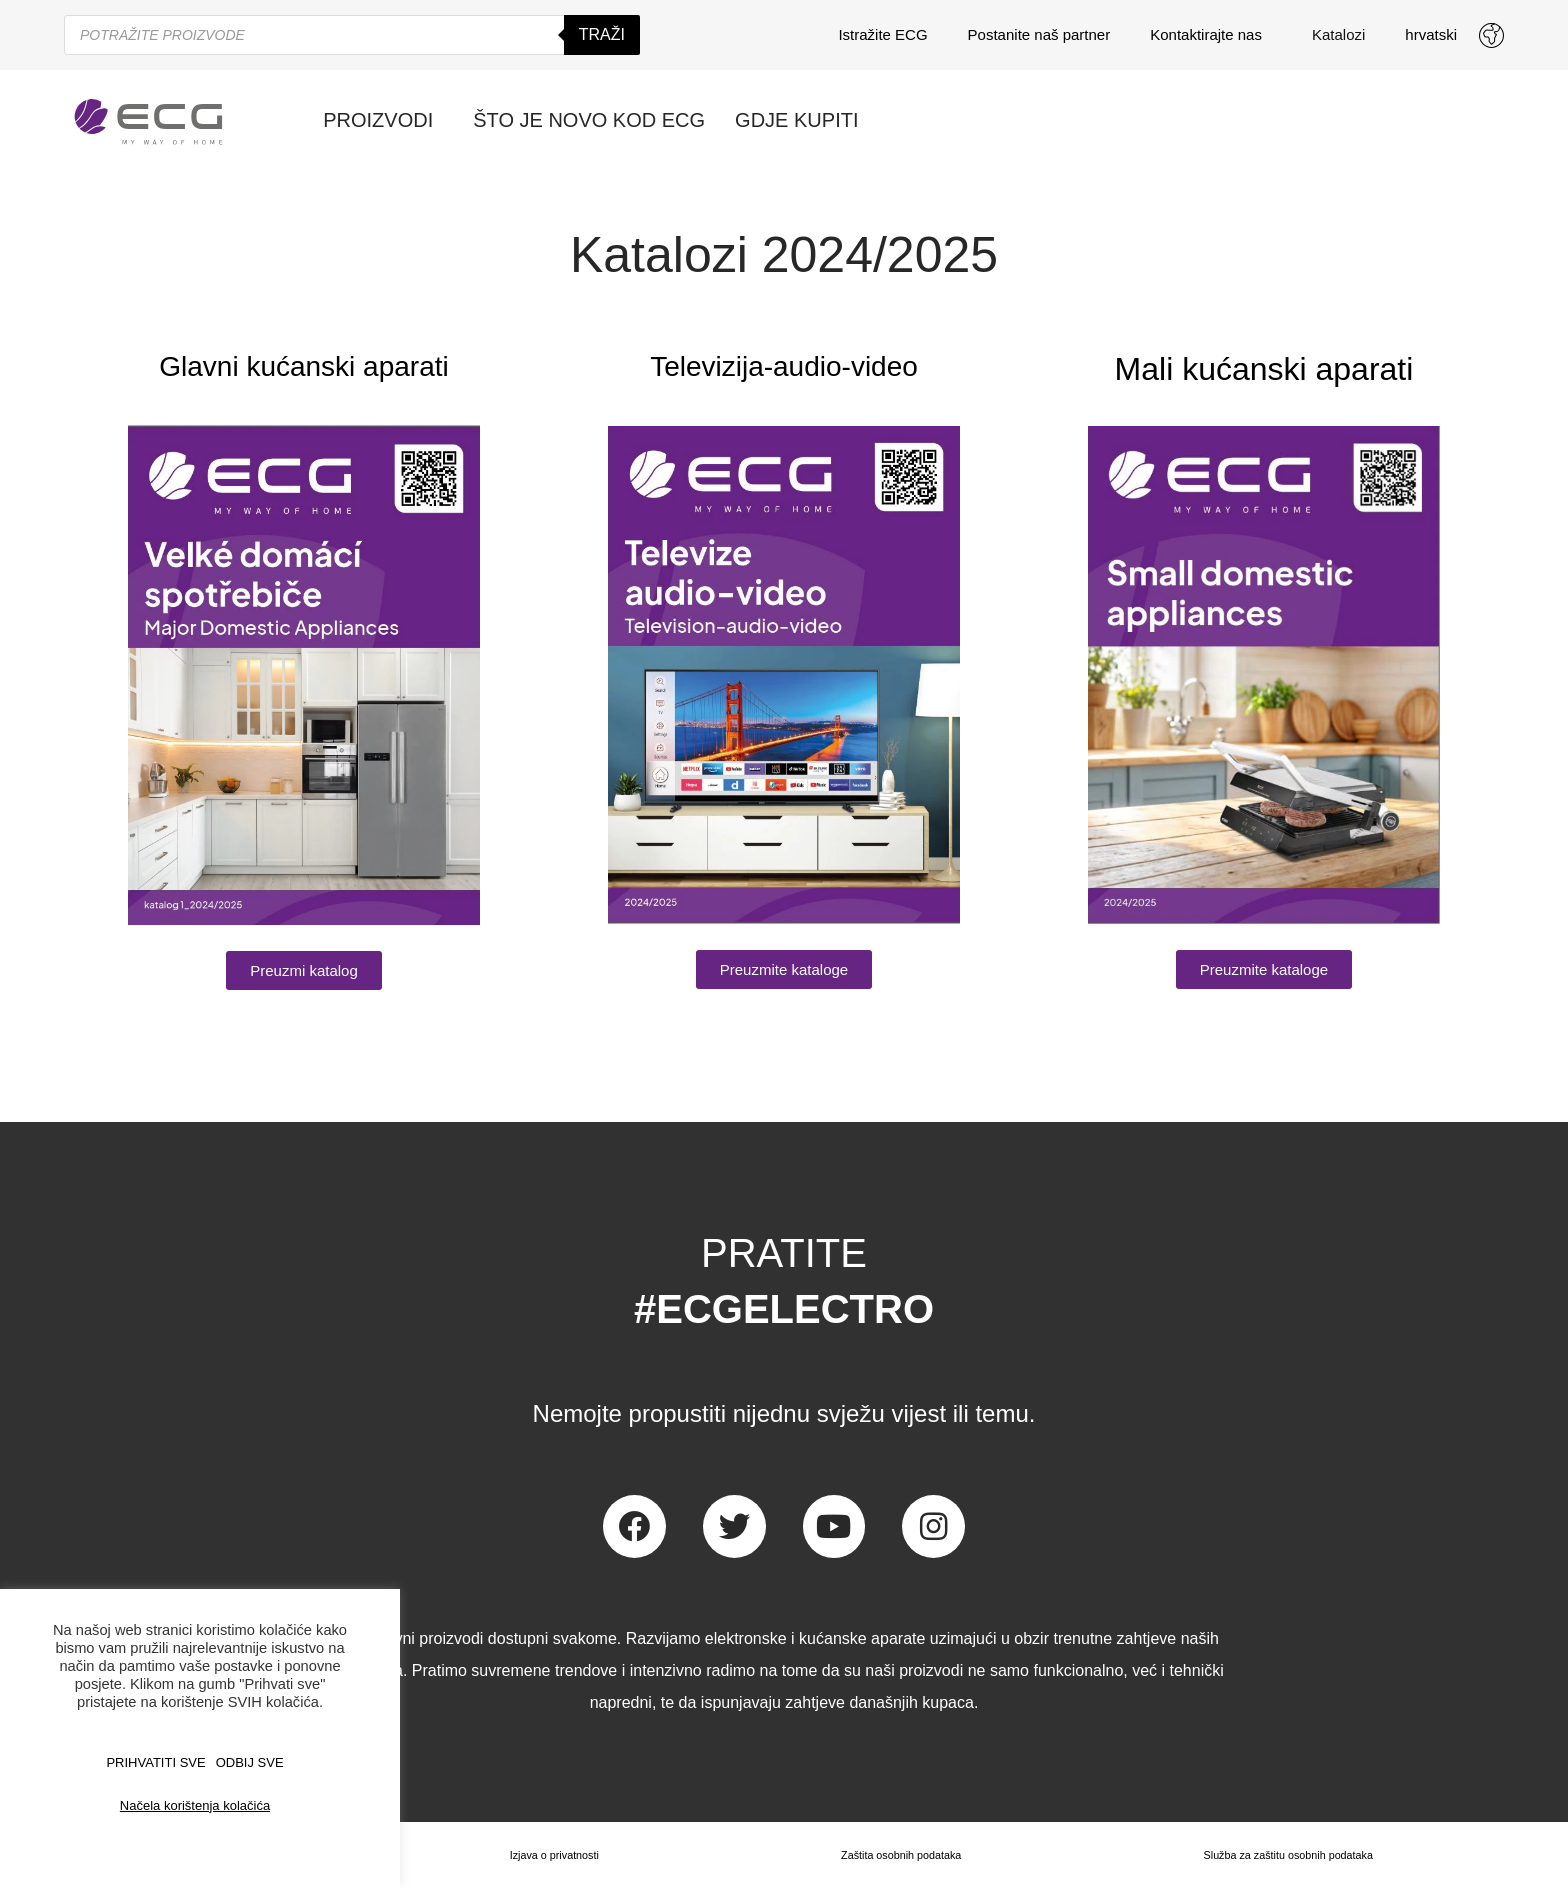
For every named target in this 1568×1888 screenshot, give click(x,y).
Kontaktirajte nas (1211, 35)
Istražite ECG (882, 34)
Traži (602, 34)
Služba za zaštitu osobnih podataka (1285, 1855)
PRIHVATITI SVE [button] (155, 1762)
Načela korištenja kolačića (195, 1805)
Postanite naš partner (1039, 34)
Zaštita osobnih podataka (894, 1855)
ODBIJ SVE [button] (250, 1762)
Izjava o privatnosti (548, 1855)
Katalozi (1338, 34)
